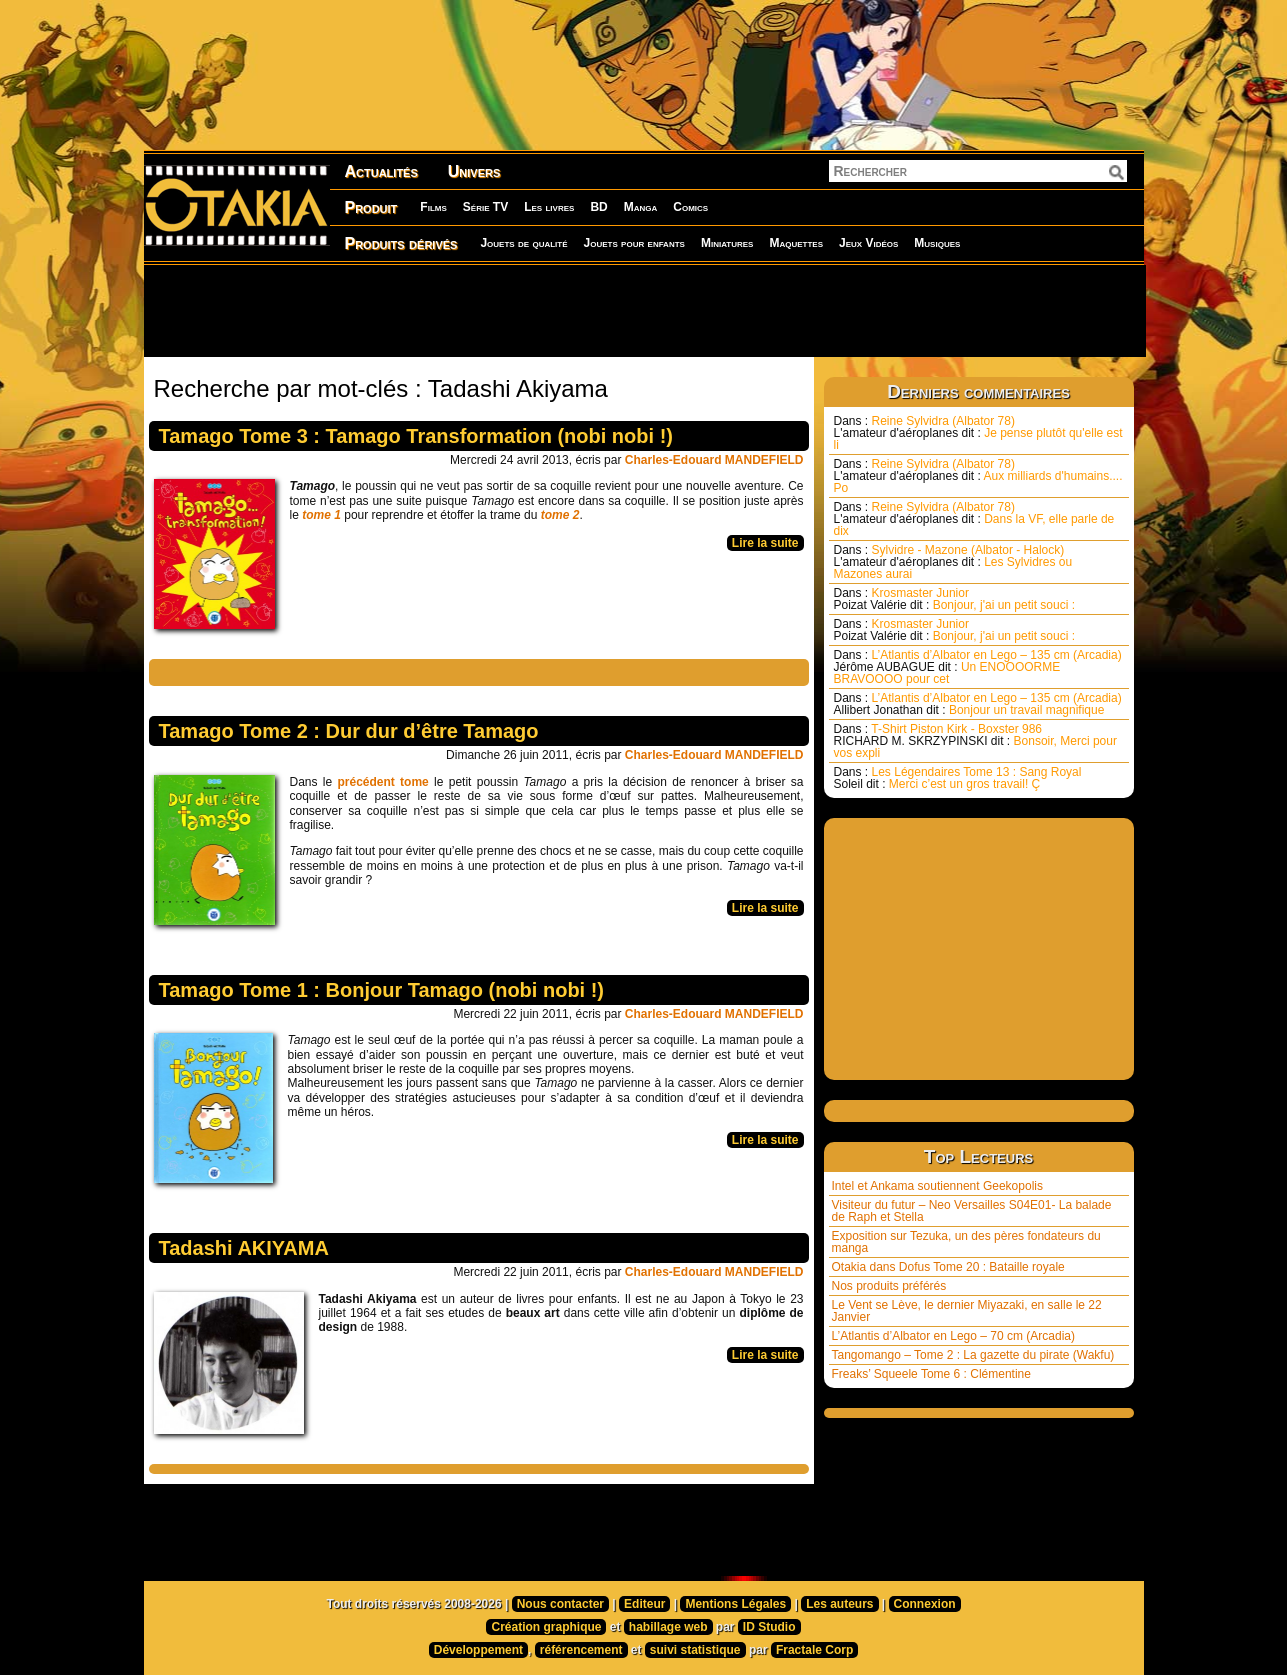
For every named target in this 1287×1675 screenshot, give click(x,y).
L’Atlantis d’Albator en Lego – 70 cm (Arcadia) (953, 1336)
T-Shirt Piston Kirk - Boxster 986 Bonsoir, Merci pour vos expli (975, 741)
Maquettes (796, 243)
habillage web (668, 1627)
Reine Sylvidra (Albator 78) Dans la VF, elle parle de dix (974, 519)
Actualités (381, 171)
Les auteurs (839, 1604)
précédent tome (382, 782)
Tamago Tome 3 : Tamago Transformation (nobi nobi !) (416, 436)
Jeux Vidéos (868, 243)
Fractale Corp (814, 1650)
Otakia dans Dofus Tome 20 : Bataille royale (948, 1267)
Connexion (925, 1604)
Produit (371, 207)
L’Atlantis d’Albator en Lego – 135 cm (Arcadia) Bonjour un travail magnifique (978, 704)
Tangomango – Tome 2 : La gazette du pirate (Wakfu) (973, 1355)
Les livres (549, 207)
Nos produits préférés (889, 1286)
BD (598, 207)
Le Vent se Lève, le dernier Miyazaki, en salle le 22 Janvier (967, 1311)
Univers (474, 171)
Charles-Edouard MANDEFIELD (714, 460)
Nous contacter (560, 1604)
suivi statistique (695, 1650)
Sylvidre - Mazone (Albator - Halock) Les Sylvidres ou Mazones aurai (953, 562)
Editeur (644, 1604)
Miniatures (727, 243)
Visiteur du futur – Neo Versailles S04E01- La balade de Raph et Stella (972, 1211)
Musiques (937, 243)
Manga (641, 207)
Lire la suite (765, 543)
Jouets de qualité (523, 243)
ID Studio (769, 1627)
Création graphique (546, 1627)
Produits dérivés (401, 243)
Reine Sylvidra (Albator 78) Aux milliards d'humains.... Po (978, 476)
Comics (690, 207)
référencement (581, 1650)
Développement (478, 1650)
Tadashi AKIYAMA (244, 1248)
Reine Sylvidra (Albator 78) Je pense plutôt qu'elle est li (978, 433)
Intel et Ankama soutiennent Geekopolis (937, 1186)
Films (433, 207)
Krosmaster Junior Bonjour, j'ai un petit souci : (955, 599)
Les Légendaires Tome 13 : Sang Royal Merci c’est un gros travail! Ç (958, 778)
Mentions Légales (735, 1604)
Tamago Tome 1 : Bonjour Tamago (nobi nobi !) (382, 990)
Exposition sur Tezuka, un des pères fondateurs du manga (966, 1242)
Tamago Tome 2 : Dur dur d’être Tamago (349, 731)
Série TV (485, 207)
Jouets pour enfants (634, 243)
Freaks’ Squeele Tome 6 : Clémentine (931, 1374)
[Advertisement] (644, 310)
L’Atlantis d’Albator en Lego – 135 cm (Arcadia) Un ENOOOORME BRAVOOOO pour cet (978, 667)
